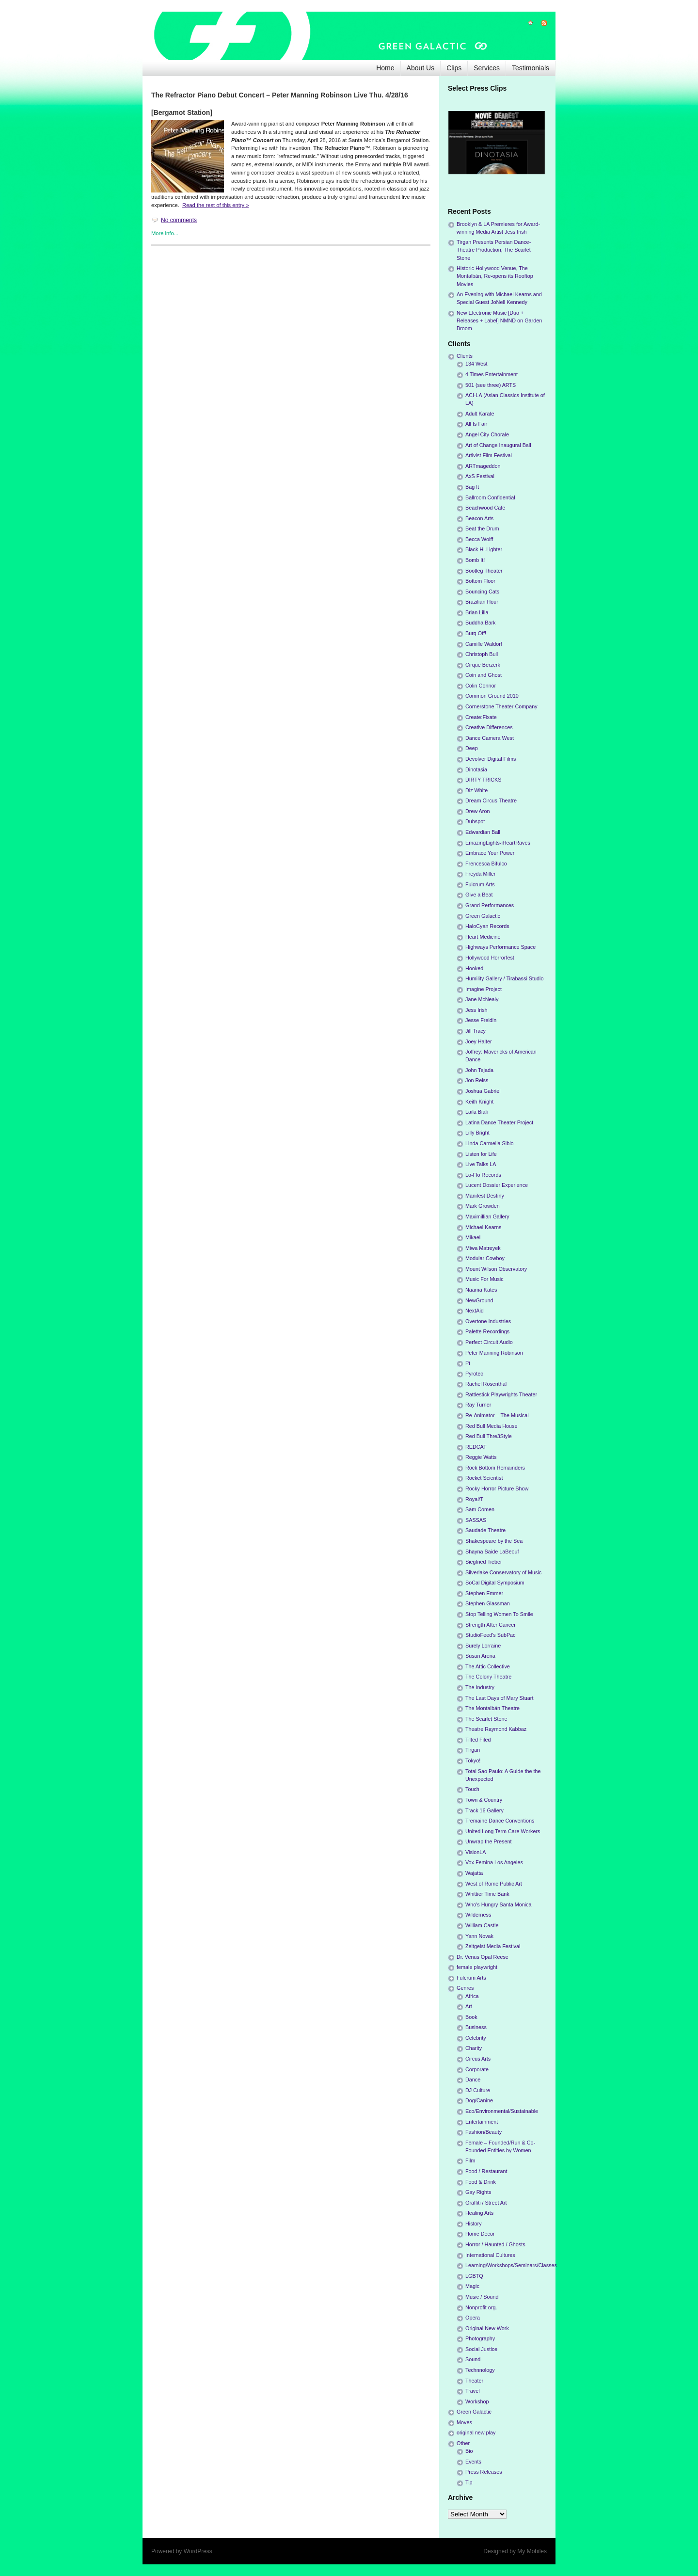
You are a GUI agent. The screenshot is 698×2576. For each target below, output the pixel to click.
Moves (464, 2422)
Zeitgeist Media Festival (492, 1946)
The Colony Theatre (488, 1677)
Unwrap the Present (488, 1841)
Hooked (474, 968)
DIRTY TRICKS (483, 780)
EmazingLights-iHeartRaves (497, 843)
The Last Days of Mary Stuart (499, 1698)
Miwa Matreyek (483, 1248)
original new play (476, 2432)
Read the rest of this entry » (215, 205)
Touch (472, 1789)
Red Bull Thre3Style (488, 1436)
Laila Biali (476, 1112)
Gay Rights (478, 2192)
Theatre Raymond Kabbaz (495, 1729)
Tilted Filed (478, 1740)
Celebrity (475, 2038)
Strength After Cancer (490, 1625)
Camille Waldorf (483, 644)
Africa (472, 1996)
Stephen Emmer (484, 1593)
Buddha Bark (480, 622)
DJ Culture (477, 2090)
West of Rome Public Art (493, 1884)
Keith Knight (479, 1101)
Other (463, 2443)
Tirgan (472, 1750)
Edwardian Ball (482, 832)
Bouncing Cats (482, 591)
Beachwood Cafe (485, 508)
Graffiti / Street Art (486, 2203)
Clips (453, 68)
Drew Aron (477, 811)
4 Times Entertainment (491, 374)
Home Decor (480, 2234)
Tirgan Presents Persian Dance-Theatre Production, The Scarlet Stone (494, 249)
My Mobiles (532, 2551)
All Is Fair (476, 424)
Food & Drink (480, 2182)
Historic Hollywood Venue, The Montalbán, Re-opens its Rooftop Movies (495, 276)
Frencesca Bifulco (486, 863)
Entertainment (481, 2122)
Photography (480, 2338)
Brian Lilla (476, 612)
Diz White (476, 790)
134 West (476, 364)
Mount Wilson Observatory (496, 1269)
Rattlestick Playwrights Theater (501, 1394)
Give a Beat (478, 894)
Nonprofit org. (481, 2307)
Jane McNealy (481, 999)
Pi (467, 1363)
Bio (469, 2451)
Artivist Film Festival (488, 455)
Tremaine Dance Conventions (499, 1821)
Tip (469, 2482)
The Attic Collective (487, 1666)
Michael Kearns (483, 1227)
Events (473, 2461)
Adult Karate (479, 413)
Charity (473, 2048)
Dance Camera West (489, 738)
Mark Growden (482, 1206)
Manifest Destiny (484, 1196)
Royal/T (474, 1499)
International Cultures (490, 2255)
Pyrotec (474, 1373)
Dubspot (475, 821)
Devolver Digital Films (490, 759)
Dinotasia (476, 769)
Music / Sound (481, 2297)
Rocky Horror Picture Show (496, 1488)
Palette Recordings (487, 1331)
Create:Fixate (481, 717)
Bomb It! (475, 560)
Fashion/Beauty (483, 2132)
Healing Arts (479, 2213)
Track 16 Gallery (484, 1810)
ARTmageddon (482, 466)
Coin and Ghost (483, 675)
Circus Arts (478, 2059)
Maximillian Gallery (487, 1216)
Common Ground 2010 (492, 696)
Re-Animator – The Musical (497, 1415)
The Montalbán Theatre (492, 1708)
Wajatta (474, 1873)
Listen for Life (481, 1154)
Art (468, 2006)
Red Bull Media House (491, 1426)
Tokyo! (472, 1760)
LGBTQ (474, 2276)
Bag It (472, 487)
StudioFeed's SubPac (490, 1635)
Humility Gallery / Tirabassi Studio (504, 978)
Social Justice (481, 2349)
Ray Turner (478, 1405)
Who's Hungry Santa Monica (498, 1904)
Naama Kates (481, 1290)
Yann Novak (479, 1936)
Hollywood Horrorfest (489, 957)
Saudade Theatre (485, 1530)
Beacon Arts (479, 518)
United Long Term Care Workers (502, 1831)
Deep (471, 748)
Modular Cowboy (485, 1258)
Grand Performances (489, 905)
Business (476, 2027)
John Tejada (479, 1070)
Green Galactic (482, 916)
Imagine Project (483, 989)
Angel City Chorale (487, 434)
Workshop (477, 2401)
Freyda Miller (480, 874)
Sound (472, 2359)
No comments (179, 220)
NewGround (479, 1300)
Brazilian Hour (481, 602)
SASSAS (475, 1520)
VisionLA (475, 1852)
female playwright (477, 1967)
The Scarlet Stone (486, 1719)
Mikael (472, 1237)
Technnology (480, 2370)
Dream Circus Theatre (491, 800)
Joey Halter (478, 1041)
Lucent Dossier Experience (496, 1185)
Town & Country (483, 1800)
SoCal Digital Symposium (494, 1582)
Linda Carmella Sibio (489, 1143)
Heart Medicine (483, 937)
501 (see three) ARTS (490, 385)
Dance (472, 2079)
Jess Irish (476, 1010)
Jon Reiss (476, 1080)
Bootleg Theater (484, 571)
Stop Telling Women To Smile (499, 1614)
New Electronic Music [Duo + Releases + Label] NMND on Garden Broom (499, 320)
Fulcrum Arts (480, 884)
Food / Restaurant (486, 2171)
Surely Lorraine (483, 1645)
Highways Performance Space (500, 947)
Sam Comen (479, 1509)
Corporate (477, 2069)
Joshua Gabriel (483, 1091)
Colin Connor (480, 685)
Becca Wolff (479, 539)
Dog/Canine (479, 2100)
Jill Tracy (475, 1031)
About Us (421, 68)
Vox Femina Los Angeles (494, 1862)
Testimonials (530, 68)
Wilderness (478, 1915)
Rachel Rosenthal (486, 1384)
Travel (472, 2391)
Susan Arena (480, 1656)
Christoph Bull (481, 654)
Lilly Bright (477, 1133)
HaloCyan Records (487, 926)
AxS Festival (479, 476)
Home (385, 68)
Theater (474, 2381)
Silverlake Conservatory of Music (503, 1572)
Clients (465, 356)
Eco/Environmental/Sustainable (501, 2111)
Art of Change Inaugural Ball (498, 445)
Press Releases (483, 2472)
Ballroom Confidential (490, 497)
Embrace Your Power (489, 853)
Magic (472, 2286)
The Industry (479, 1687)
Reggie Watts (480, 1457)
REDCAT (476, 1447)
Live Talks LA (480, 1164)
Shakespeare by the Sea (494, 1541)
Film (470, 2160)
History (473, 2223)
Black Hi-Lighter (483, 549)
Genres (465, 1988)
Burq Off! (475, 633)
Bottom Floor (480, 581)
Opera (472, 2317)
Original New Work (487, 2328)
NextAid (474, 1310)
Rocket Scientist (484, 1478)
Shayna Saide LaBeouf (492, 1551)
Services (487, 68)
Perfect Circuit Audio (489, 1342)
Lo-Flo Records (483, 1175)
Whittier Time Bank (487, 1894)
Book (471, 2017)
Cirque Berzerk (482, 665)
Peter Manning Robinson (494, 1353)
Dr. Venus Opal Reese (482, 1957)
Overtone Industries (488, 1321)
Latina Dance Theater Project (499, 1122)
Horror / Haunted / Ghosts (495, 2244)
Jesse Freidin (480, 1020)
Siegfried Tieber (483, 1562)
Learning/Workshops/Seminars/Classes (511, 2265)
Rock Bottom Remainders (495, 1468)
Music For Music (484, 1279)
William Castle (481, 1925)
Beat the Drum (482, 528)
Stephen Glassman (487, 1603)
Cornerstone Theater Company (501, 706)
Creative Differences (489, 727)
